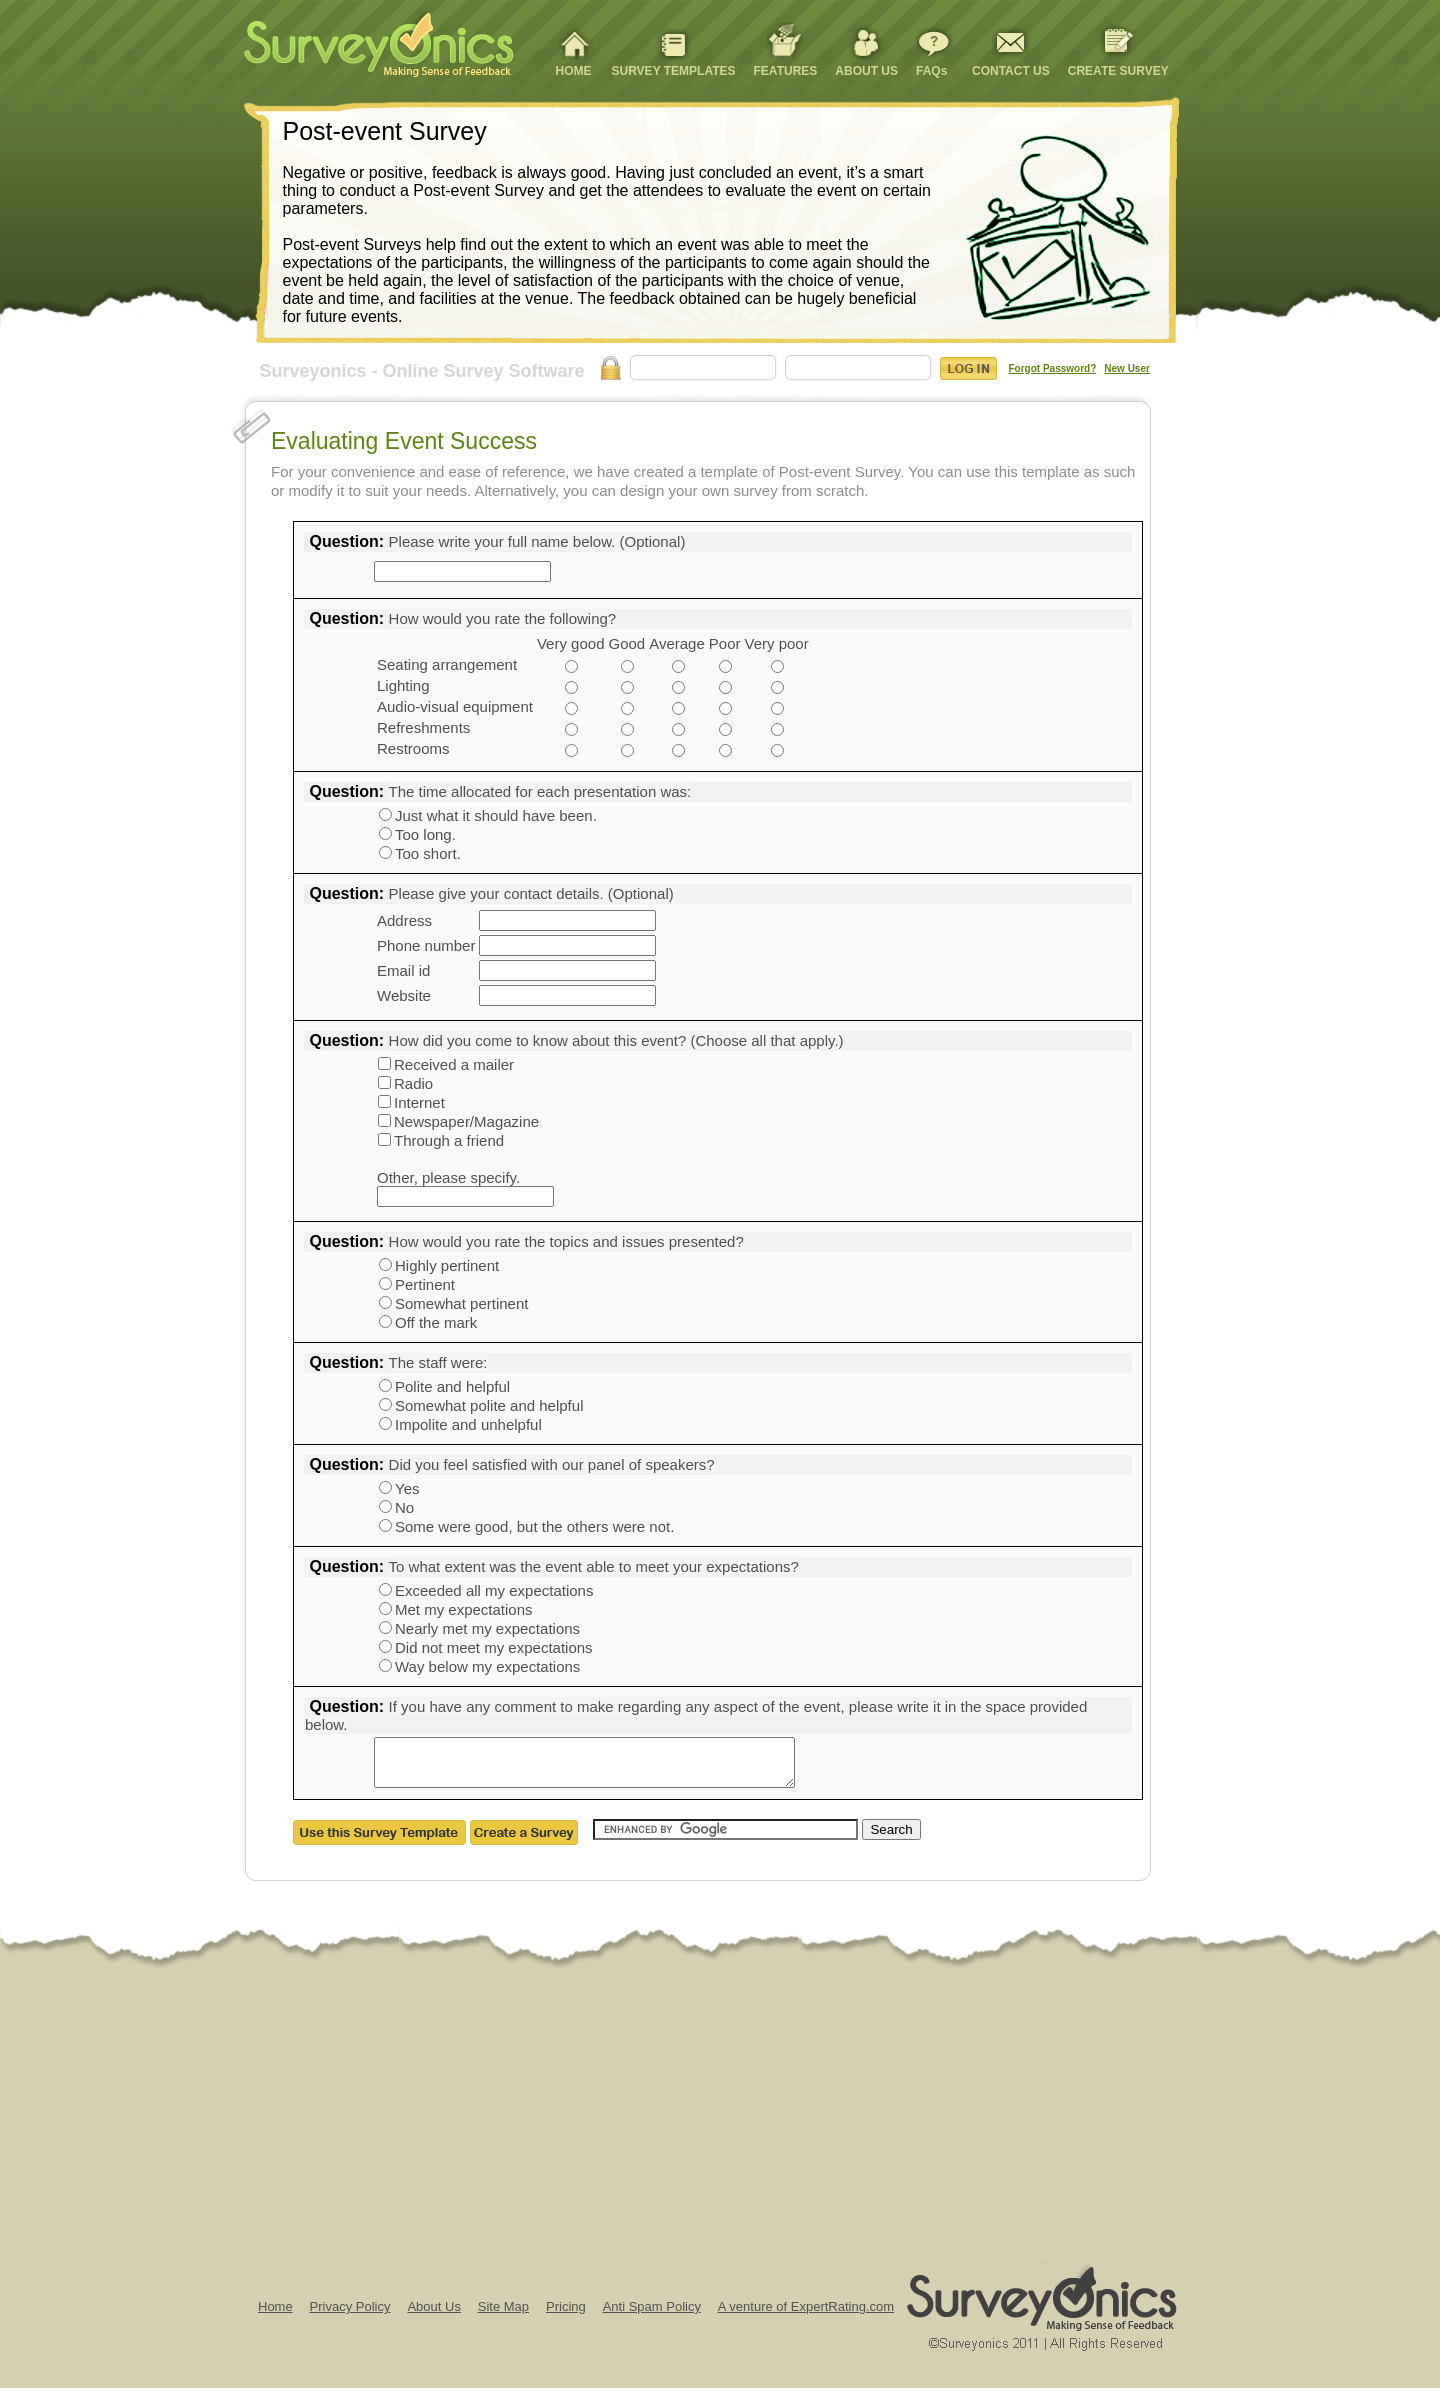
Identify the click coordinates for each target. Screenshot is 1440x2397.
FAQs (931, 71)
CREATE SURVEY (1118, 71)
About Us (433, 2315)
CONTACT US (1011, 71)
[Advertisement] (600, 2121)
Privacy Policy (350, 2315)
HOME (574, 71)
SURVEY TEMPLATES (674, 71)
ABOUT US (866, 71)
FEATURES (786, 71)
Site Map (503, 2315)
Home (275, 2315)
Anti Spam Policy (652, 2315)
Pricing (566, 2315)
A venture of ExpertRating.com (806, 2315)
